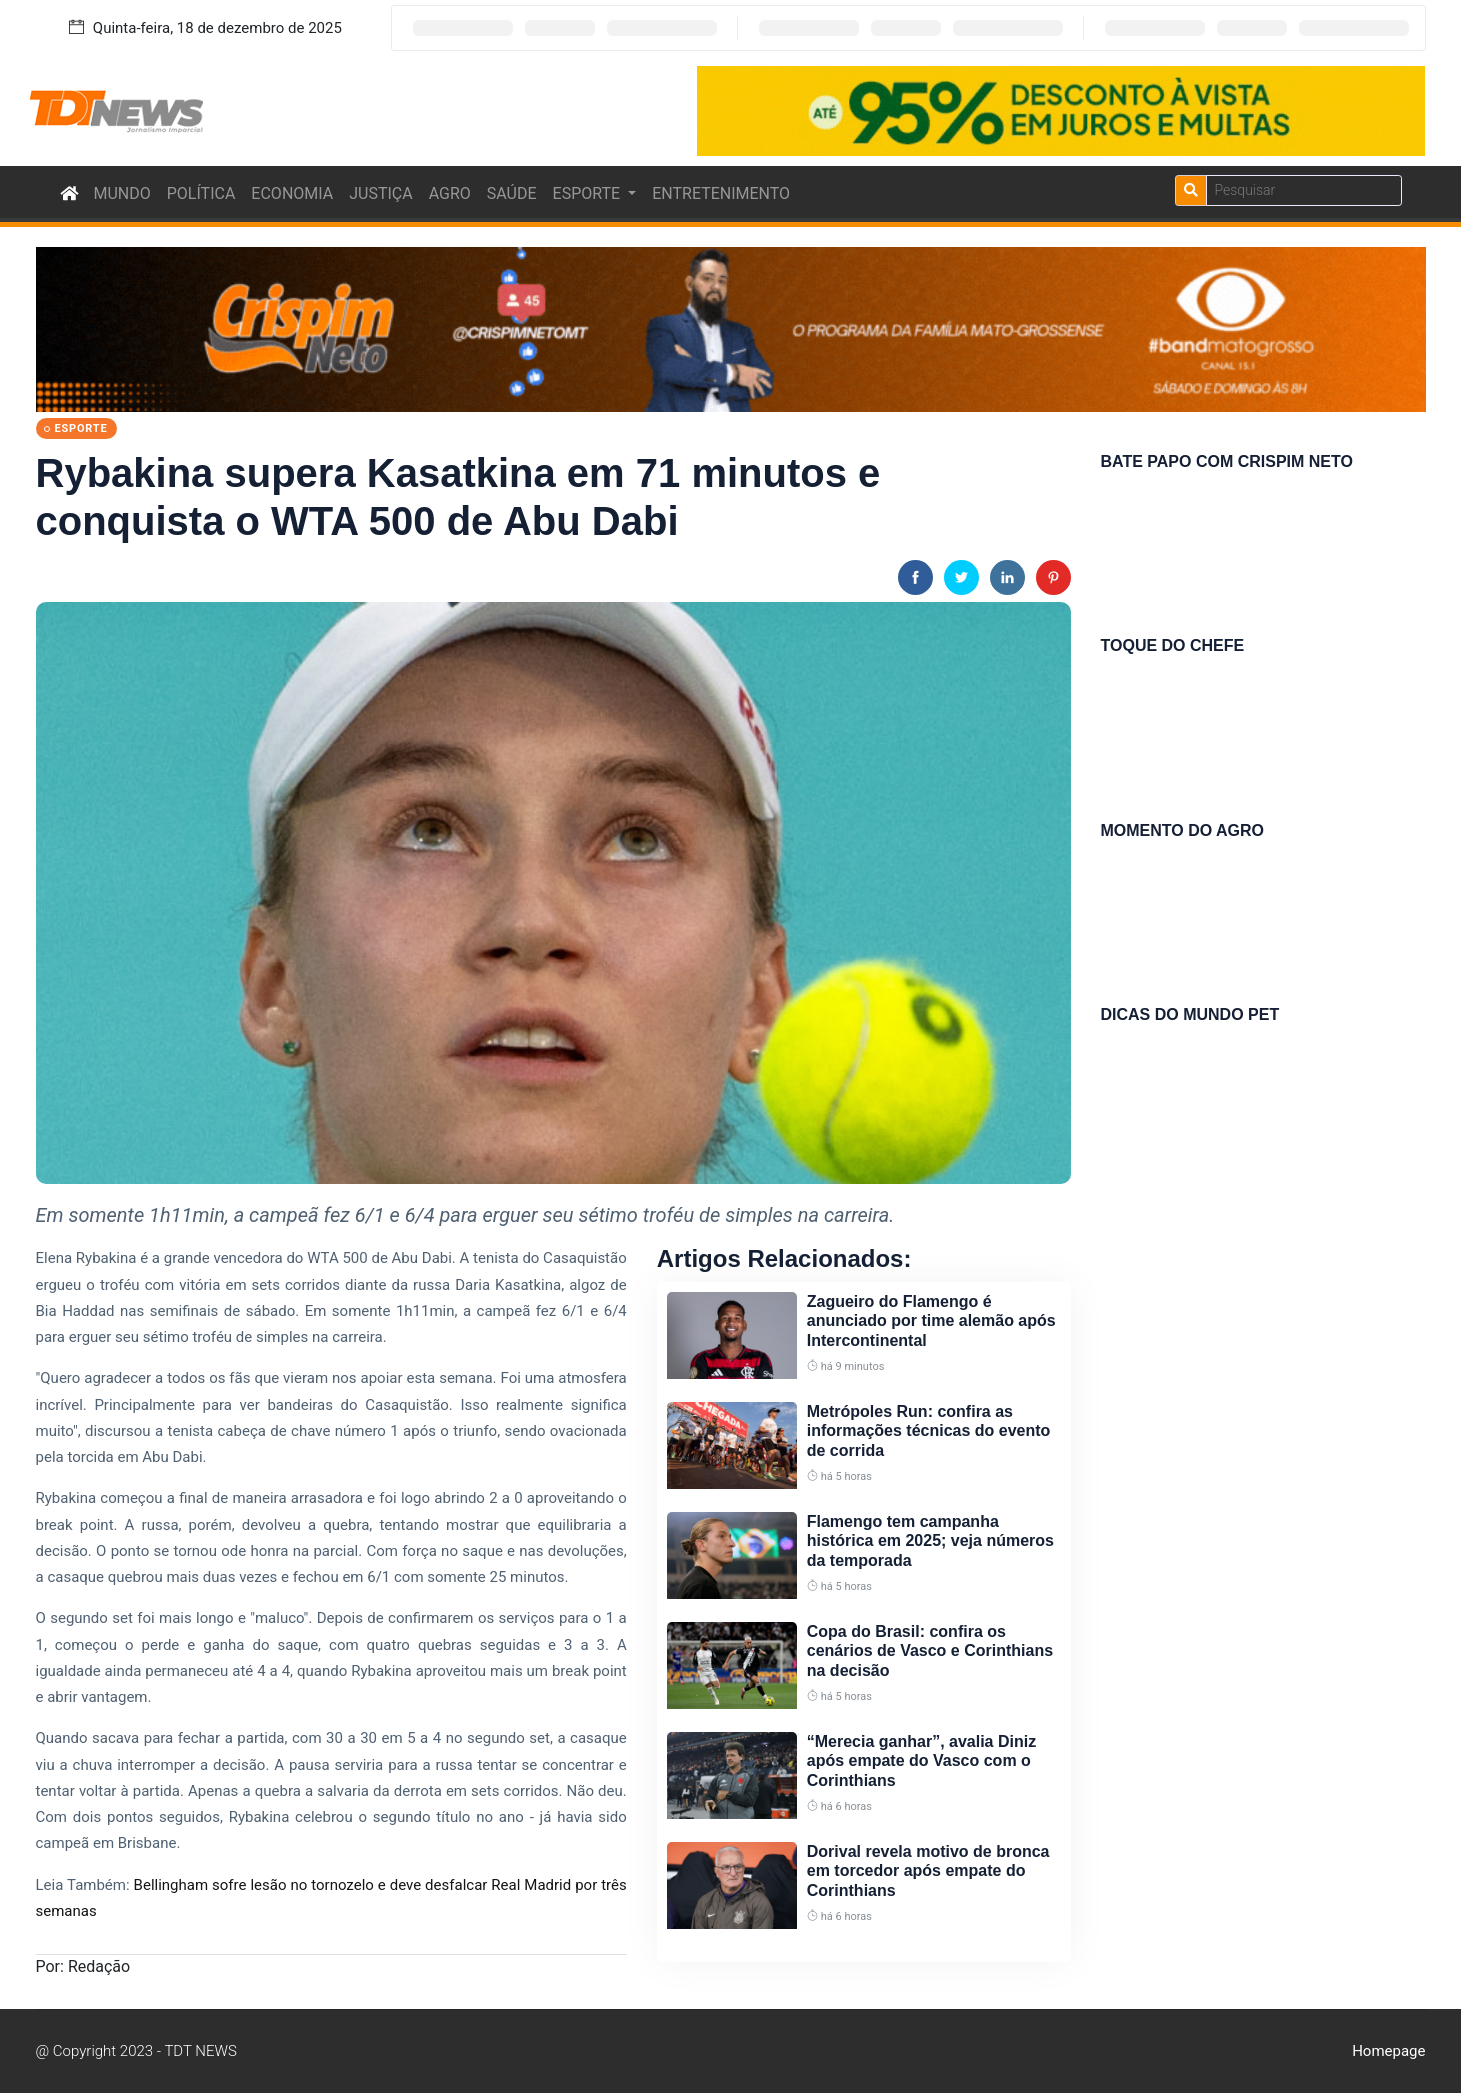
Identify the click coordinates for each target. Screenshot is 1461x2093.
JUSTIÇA (380, 193)
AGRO (450, 193)
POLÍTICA (201, 193)
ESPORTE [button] (589, 193)
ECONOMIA (292, 193)
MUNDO (122, 193)
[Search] (1304, 190)
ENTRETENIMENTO (721, 193)
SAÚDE (512, 193)
